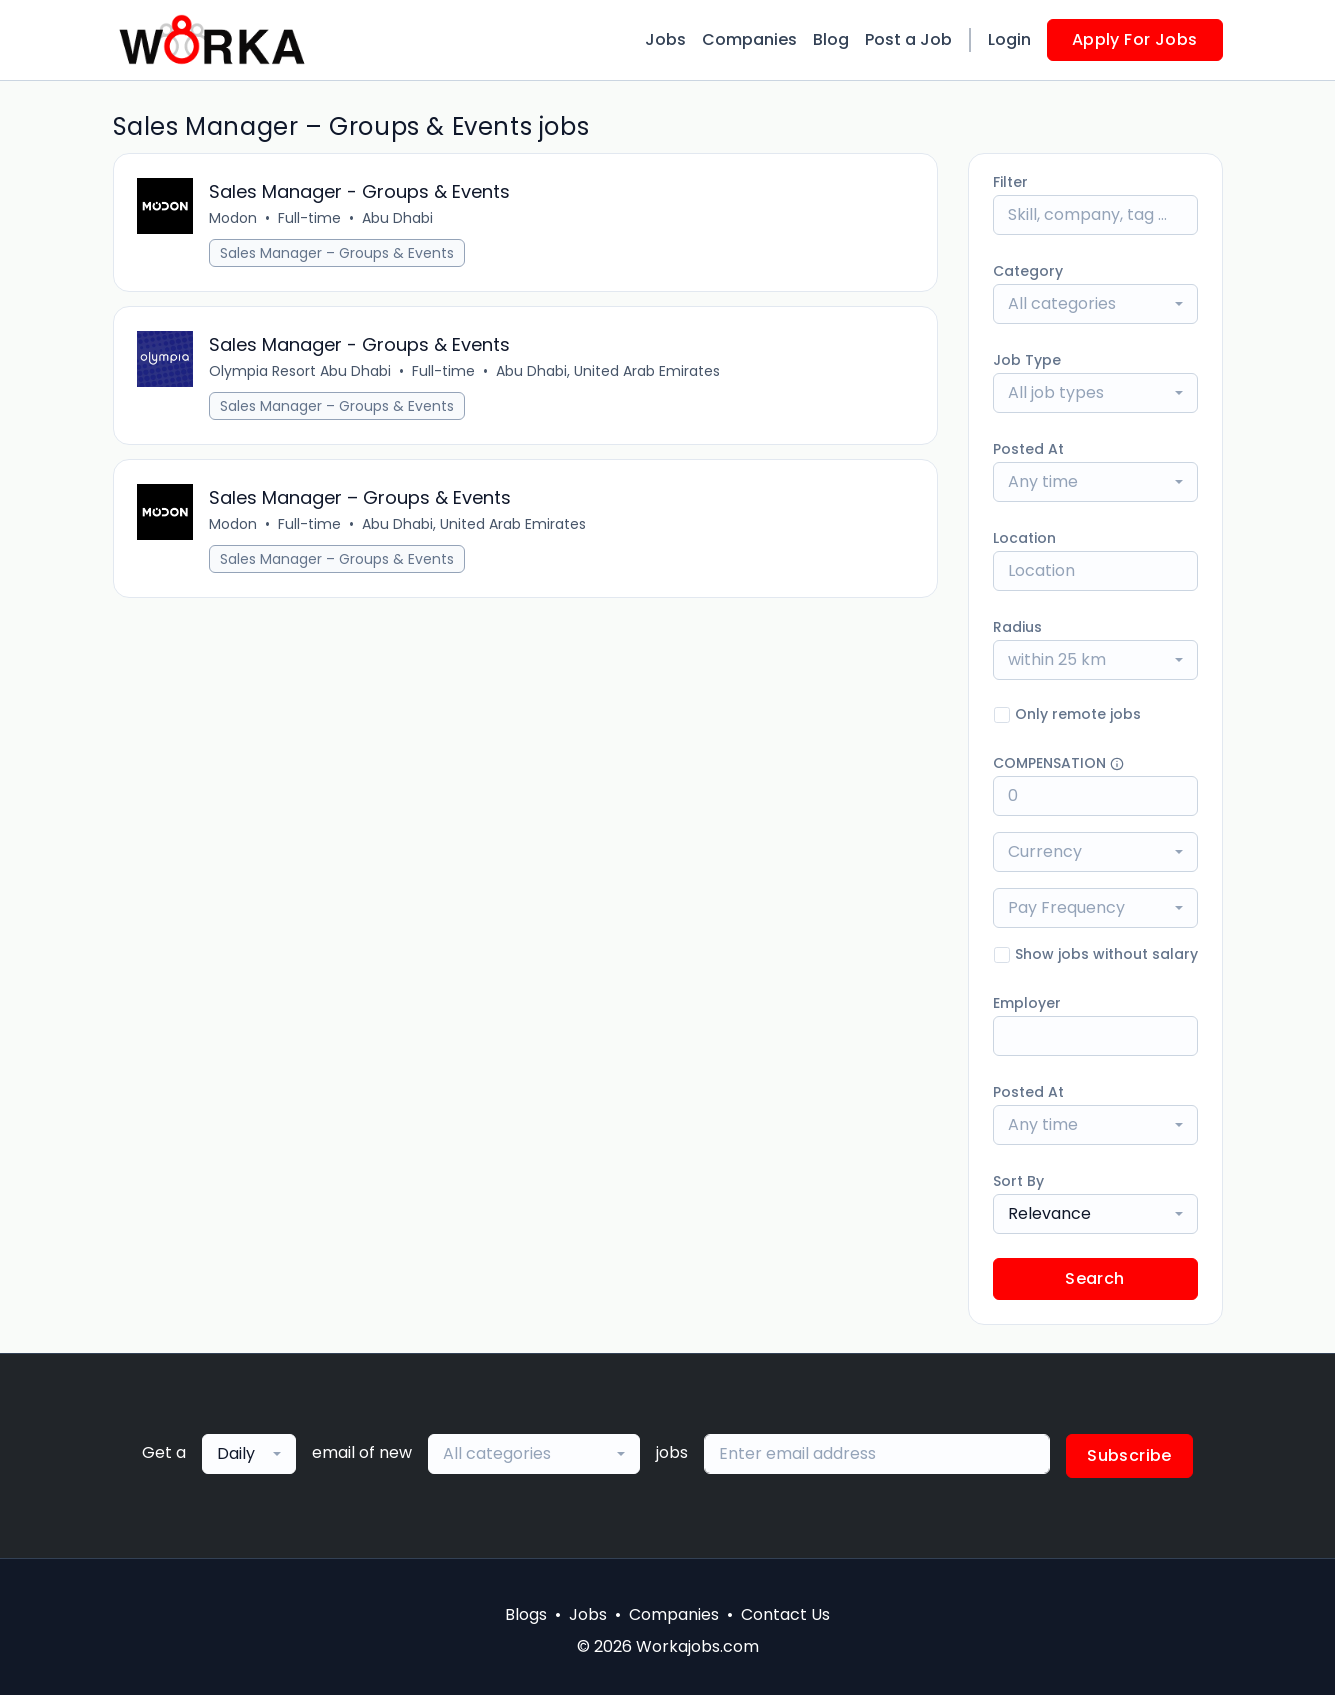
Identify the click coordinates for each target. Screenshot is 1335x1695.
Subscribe (1129, 1455)
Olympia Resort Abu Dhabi (301, 371)
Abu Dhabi (398, 218)
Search (1094, 1278)
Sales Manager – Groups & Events (338, 253)
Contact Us (785, 1614)
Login (1009, 39)
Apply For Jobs (1135, 39)
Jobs (665, 39)
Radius (1017, 627)
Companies (749, 39)
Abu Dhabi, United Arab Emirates (609, 371)
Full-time (310, 218)
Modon (234, 218)
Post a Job (908, 39)
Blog (831, 39)
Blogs (526, 1614)
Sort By (1018, 1181)
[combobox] (1095, 304)
